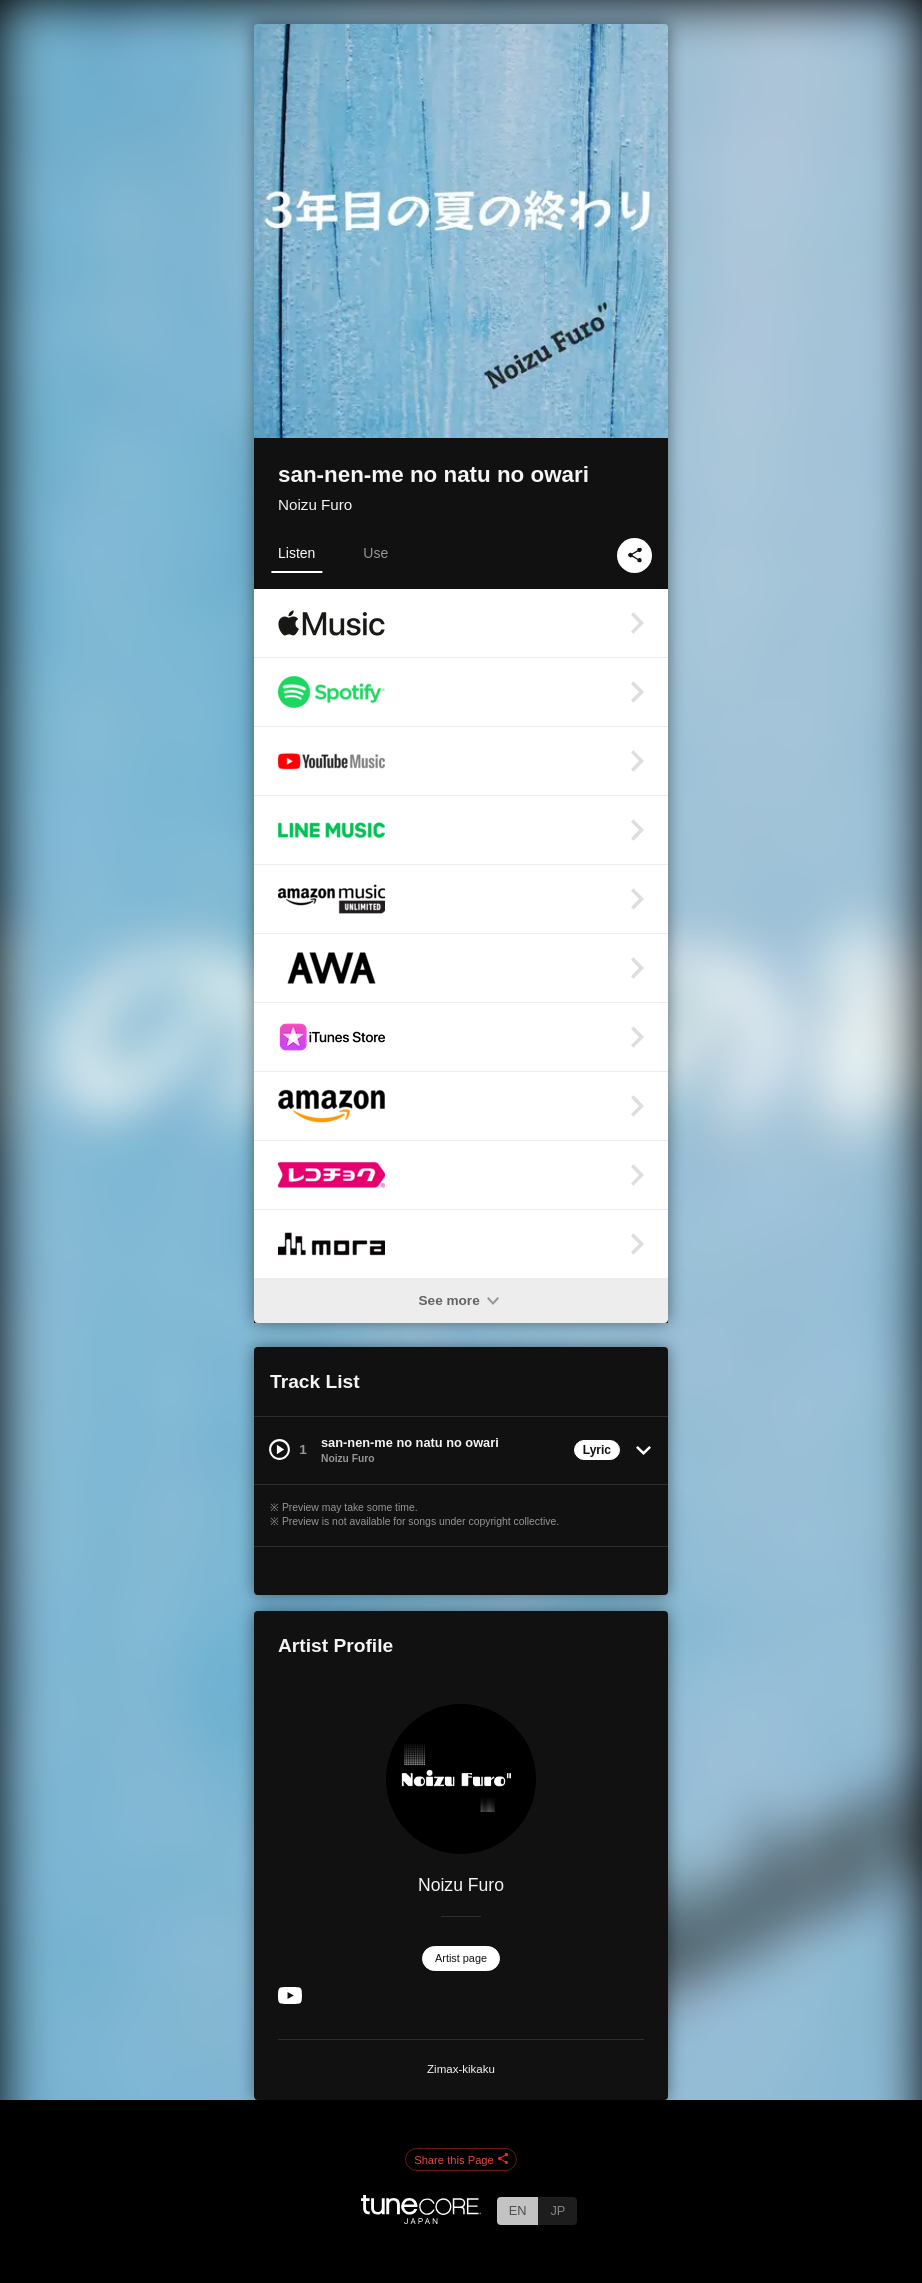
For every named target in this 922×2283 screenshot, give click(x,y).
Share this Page (461, 2160)
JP (557, 2210)
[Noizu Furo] (461, 1779)
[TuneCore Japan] (421, 2218)
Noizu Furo (315, 504)
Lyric (597, 1450)
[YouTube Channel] (290, 1999)
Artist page (461, 1958)
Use (375, 553)
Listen (296, 553)
